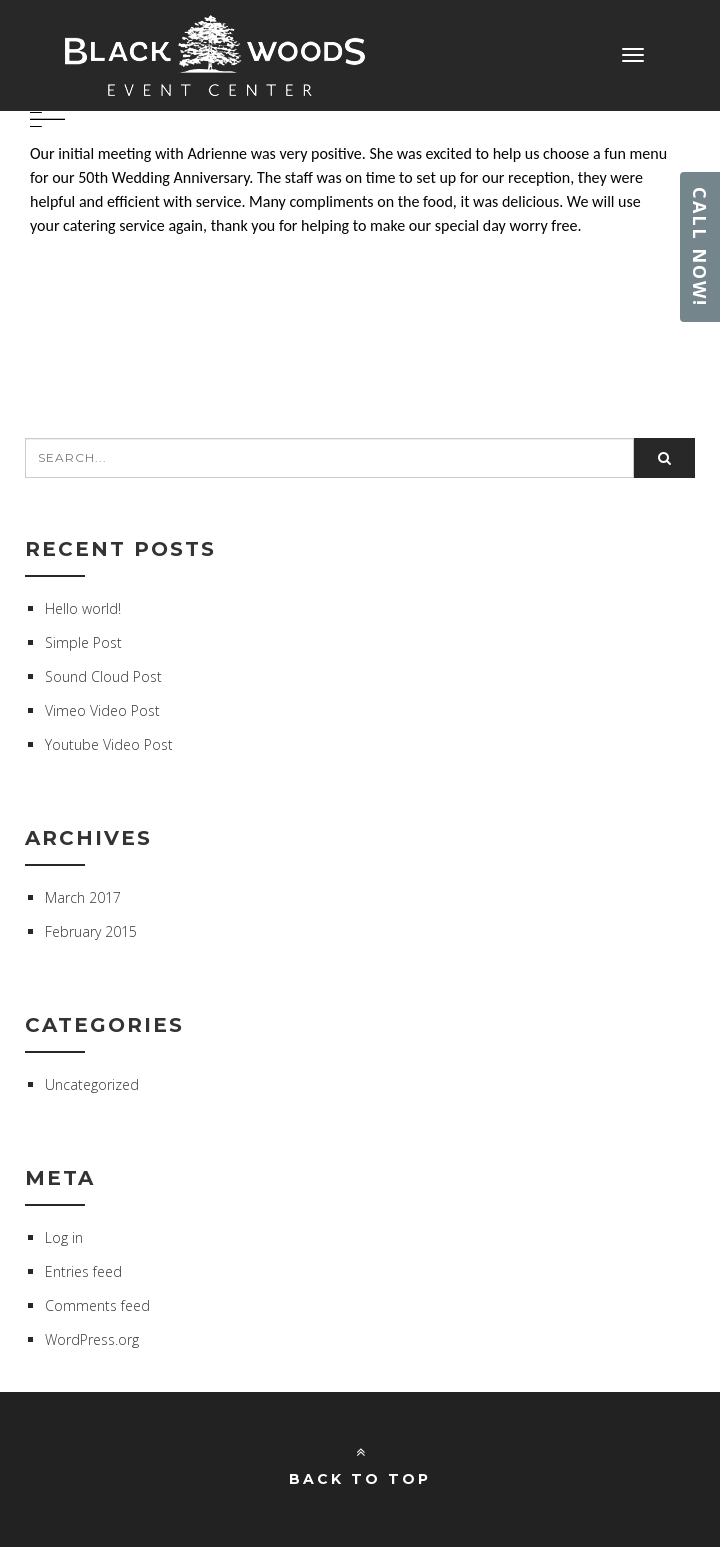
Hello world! (83, 608)
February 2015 (91, 931)
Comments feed (97, 1305)
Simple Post (83, 642)
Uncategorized (92, 1084)
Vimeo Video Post (102, 710)
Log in (64, 1237)
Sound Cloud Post (103, 676)
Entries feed (83, 1271)
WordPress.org (92, 1339)
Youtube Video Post (109, 744)
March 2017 (83, 897)
